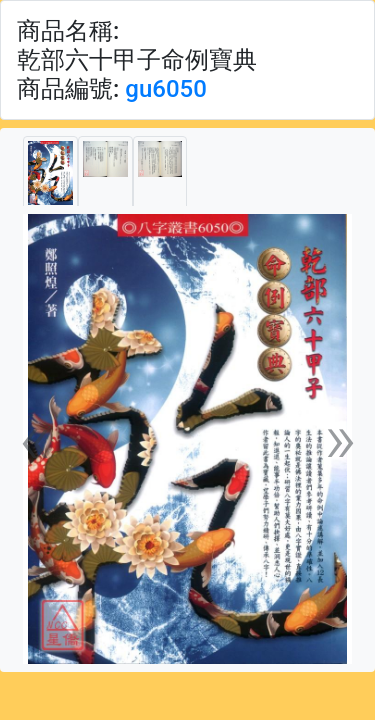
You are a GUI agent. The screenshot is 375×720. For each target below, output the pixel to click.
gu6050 (166, 89)
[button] (35, 439)
